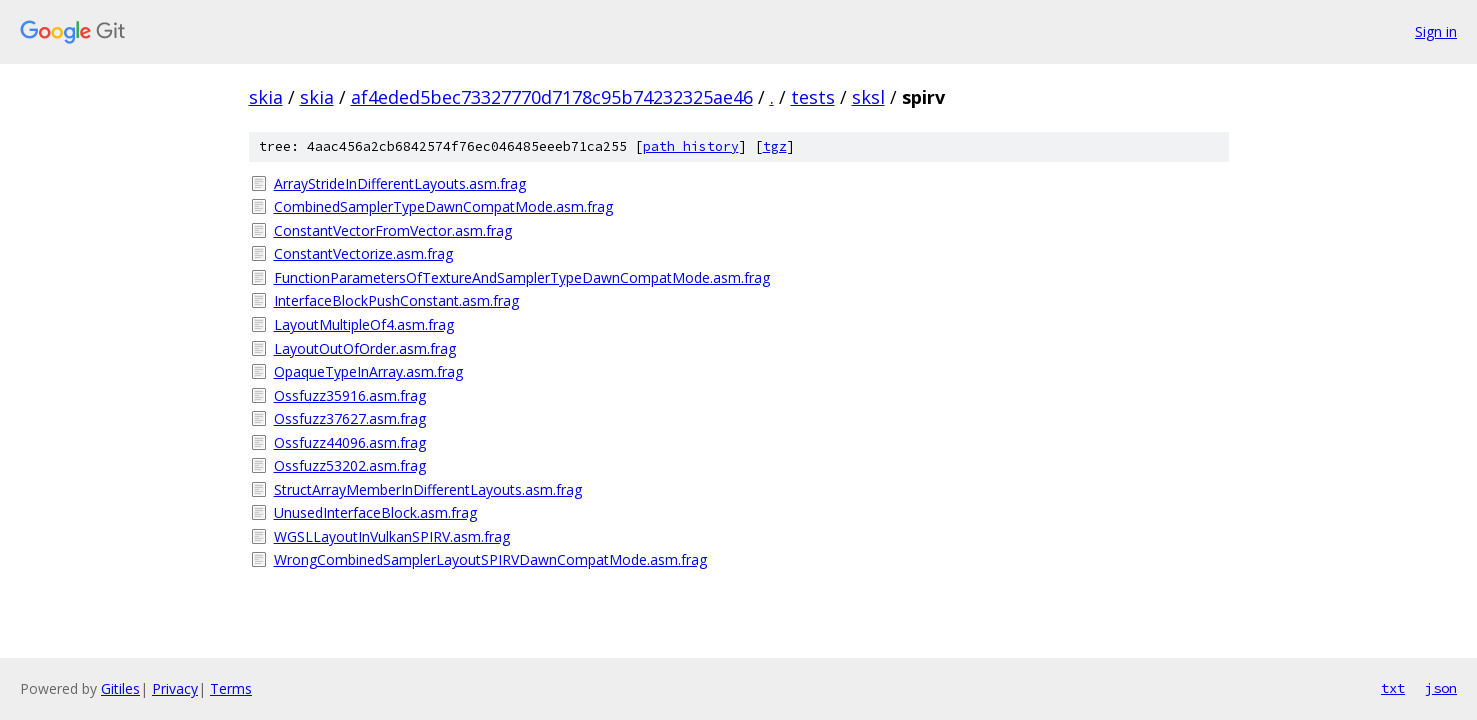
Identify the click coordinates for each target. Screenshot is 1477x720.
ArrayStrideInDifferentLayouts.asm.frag (400, 183)
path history (691, 146)
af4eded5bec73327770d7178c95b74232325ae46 (552, 97)
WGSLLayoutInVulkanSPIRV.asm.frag (392, 536)
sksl (868, 97)
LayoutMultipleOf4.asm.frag (364, 324)
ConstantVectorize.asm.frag (363, 253)
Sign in (1436, 31)
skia (266, 97)
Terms (231, 688)
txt (1393, 688)
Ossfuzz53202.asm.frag (350, 465)
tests (813, 97)
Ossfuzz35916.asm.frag (350, 395)
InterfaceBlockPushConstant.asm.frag (396, 300)
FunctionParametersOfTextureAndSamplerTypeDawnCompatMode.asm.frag (522, 277)
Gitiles (120, 688)
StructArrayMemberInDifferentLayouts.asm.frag (428, 489)
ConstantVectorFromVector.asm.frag (393, 230)
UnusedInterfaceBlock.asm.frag (375, 512)
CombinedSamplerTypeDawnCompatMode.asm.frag (443, 206)
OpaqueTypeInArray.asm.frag (368, 371)
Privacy (175, 688)
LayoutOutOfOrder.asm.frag (365, 348)
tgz (775, 146)
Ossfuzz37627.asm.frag (350, 418)
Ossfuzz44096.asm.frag (350, 442)
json (1441, 688)
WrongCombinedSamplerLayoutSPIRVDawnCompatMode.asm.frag (490, 559)
